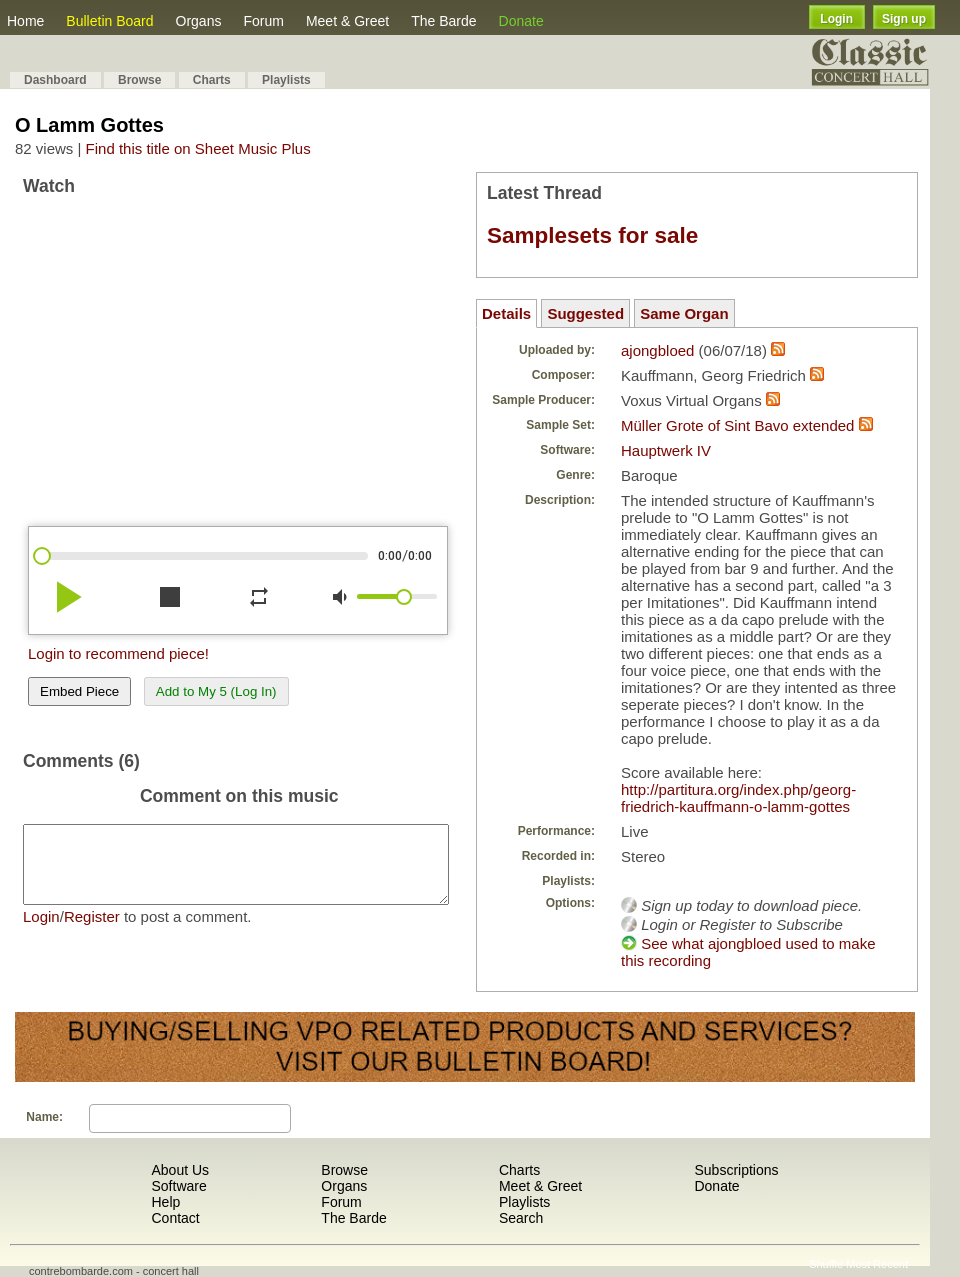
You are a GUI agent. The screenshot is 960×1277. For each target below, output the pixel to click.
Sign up (904, 19)
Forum (263, 21)
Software (178, 1186)
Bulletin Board (109, 21)
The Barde (443, 21)
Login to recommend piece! (118, 653)
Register (92, 931)
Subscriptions (736, 1170)
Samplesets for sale (592, 235)
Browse (139, 80)
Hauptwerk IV (666, 450)
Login (836, 19)
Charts (212, 80)
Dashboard (55, 80)
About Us (180, 1170)
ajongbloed (657, 350)
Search (521, 1218)
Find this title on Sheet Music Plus (198, 148)
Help (165, 1202)
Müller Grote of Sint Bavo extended (737, 425)
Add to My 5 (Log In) (216, 691)
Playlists (286, 80)
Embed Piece (79, 691)
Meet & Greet (347, 21)
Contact (175, 1218)
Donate (521, 21)
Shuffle (826, 1264)
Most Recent (877, 1264)
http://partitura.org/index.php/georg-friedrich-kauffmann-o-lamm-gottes (738, 798)
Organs (199, 21)
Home (25, 21)
